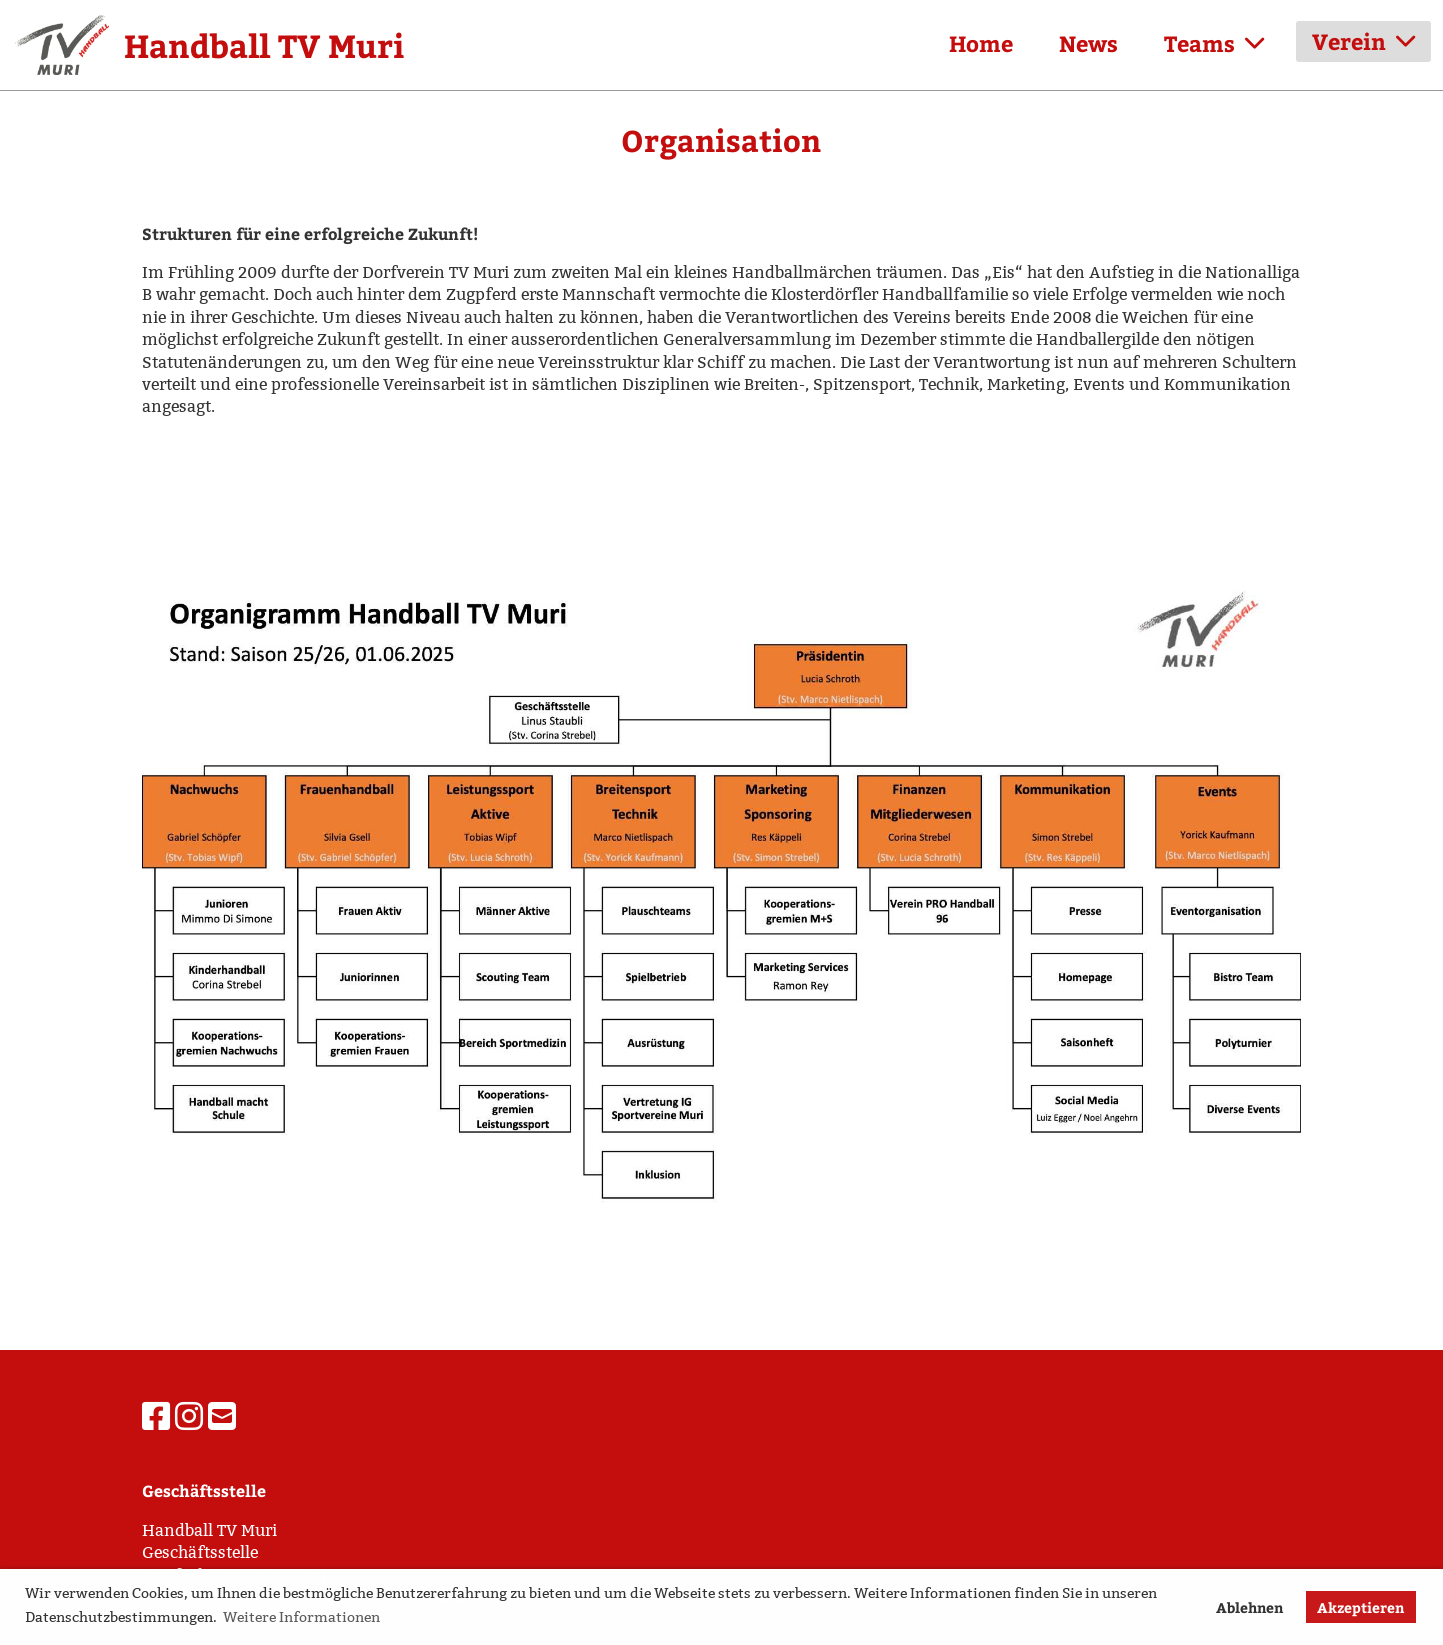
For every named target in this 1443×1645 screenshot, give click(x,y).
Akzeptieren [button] (1360, 1607)
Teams (1214, 43)
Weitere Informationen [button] (301, 1617)
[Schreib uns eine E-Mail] (222, 1417)
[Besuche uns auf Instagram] (189, 1417)
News (1088, 43)
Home (981, 43)
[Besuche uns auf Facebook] (156, 1417)
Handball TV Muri (264, 45)
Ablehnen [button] (1249, 1607)
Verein (1363, 41)
